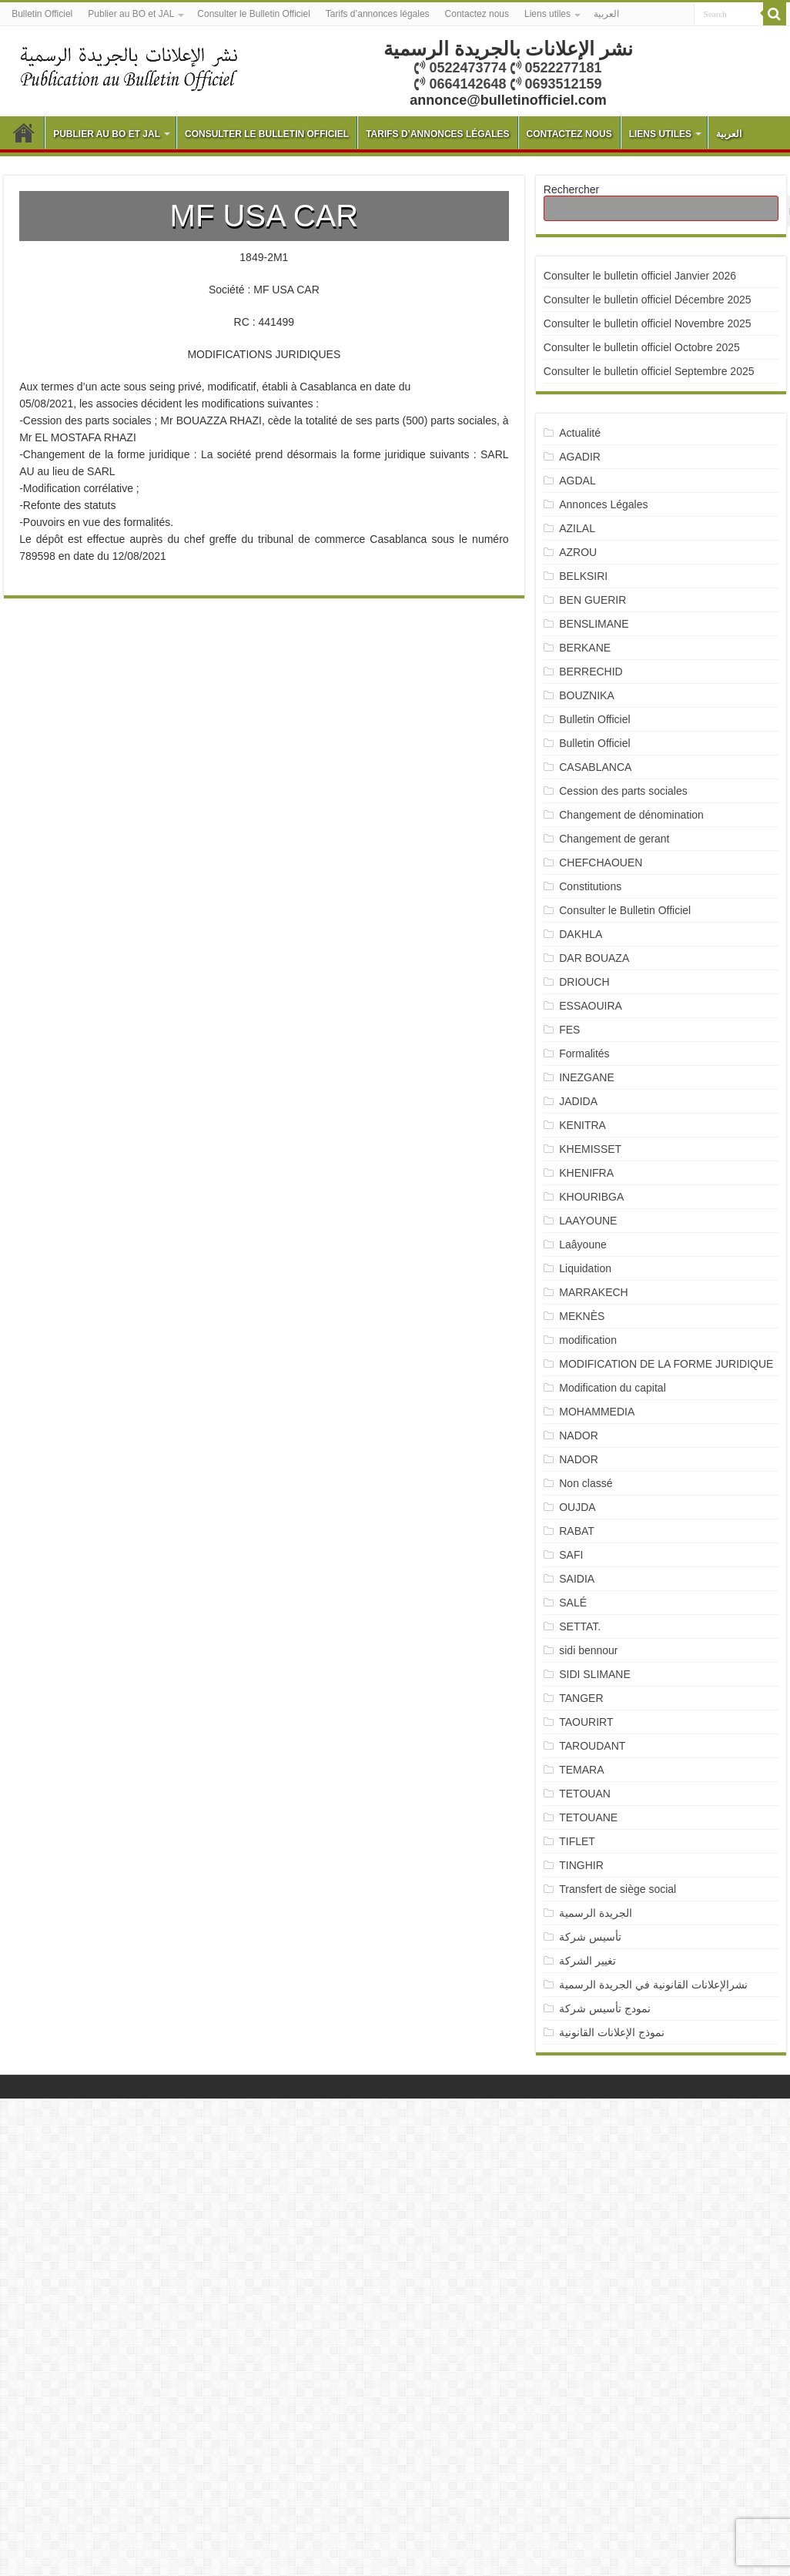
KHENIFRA (586, 1173)
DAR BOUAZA (594, 958)
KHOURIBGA (591, 1197)
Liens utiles (547, 13)
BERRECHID (592, 671)
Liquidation (585, 1268)
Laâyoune (583, 1244)
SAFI (571, 1555)
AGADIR (580, 457)
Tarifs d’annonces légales (378, 13)
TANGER (581, 1698)
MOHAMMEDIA (596, 1411)
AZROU (578, 552)
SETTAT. (580, 1626)
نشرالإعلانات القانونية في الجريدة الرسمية (653, 1984)
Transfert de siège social (617, 1889)
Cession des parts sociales (623, 791)
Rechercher (571, 189)
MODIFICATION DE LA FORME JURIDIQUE (666, 1364)
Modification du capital (612, 1388)
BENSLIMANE (593, 624)
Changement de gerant (614, 838)
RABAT (576, 1531)
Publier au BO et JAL (131, 13)
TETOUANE (588, 1817)
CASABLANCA (595, 767)
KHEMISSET (590, 1149)
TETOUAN (585, 1793)
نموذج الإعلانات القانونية (611, 2032)
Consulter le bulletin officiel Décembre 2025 (648, 299)
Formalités (584, 1053)
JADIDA (578, 1101)
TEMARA (587, 1770)
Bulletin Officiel (42, 13)
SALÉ (573, 1602)
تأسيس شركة (590, 1937)
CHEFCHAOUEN (600, 862)
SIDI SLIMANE (600, 1674)
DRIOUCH (584, 982)
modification (588, 1340)
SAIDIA (576, 1579)
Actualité (580, 433)
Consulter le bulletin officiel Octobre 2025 (642, 347)
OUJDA (577, 1507)
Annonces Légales (603, 504)
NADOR (578, 1435)
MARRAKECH (593, 1292)
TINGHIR (581, 1865)
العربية (606, 13)
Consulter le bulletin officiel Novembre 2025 (648, 323)
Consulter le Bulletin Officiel (253, 13)
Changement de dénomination (631, 815)
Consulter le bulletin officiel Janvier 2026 (640, 276)
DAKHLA (580, 934)
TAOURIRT (589, 1722)
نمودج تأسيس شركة (605, 2008)
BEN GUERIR (592, 600)
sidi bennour (588, 1650)
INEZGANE (586, 1077)
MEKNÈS (581, 1316)
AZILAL (577, 528)
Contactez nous (477, 13)
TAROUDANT (593, 1746)
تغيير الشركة (587, 1961)
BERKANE (585, 647)
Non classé (585, 1483)
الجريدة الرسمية (595, 1913)
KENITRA (582, 1125)
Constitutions (590, 886)
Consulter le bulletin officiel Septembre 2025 (649, 371)
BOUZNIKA (586, 695)
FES (569, 1029)
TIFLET (577, 1841)
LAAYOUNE (588, 1220)
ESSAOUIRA (590, 1006)
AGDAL (577, 480)
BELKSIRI (583, 576)
